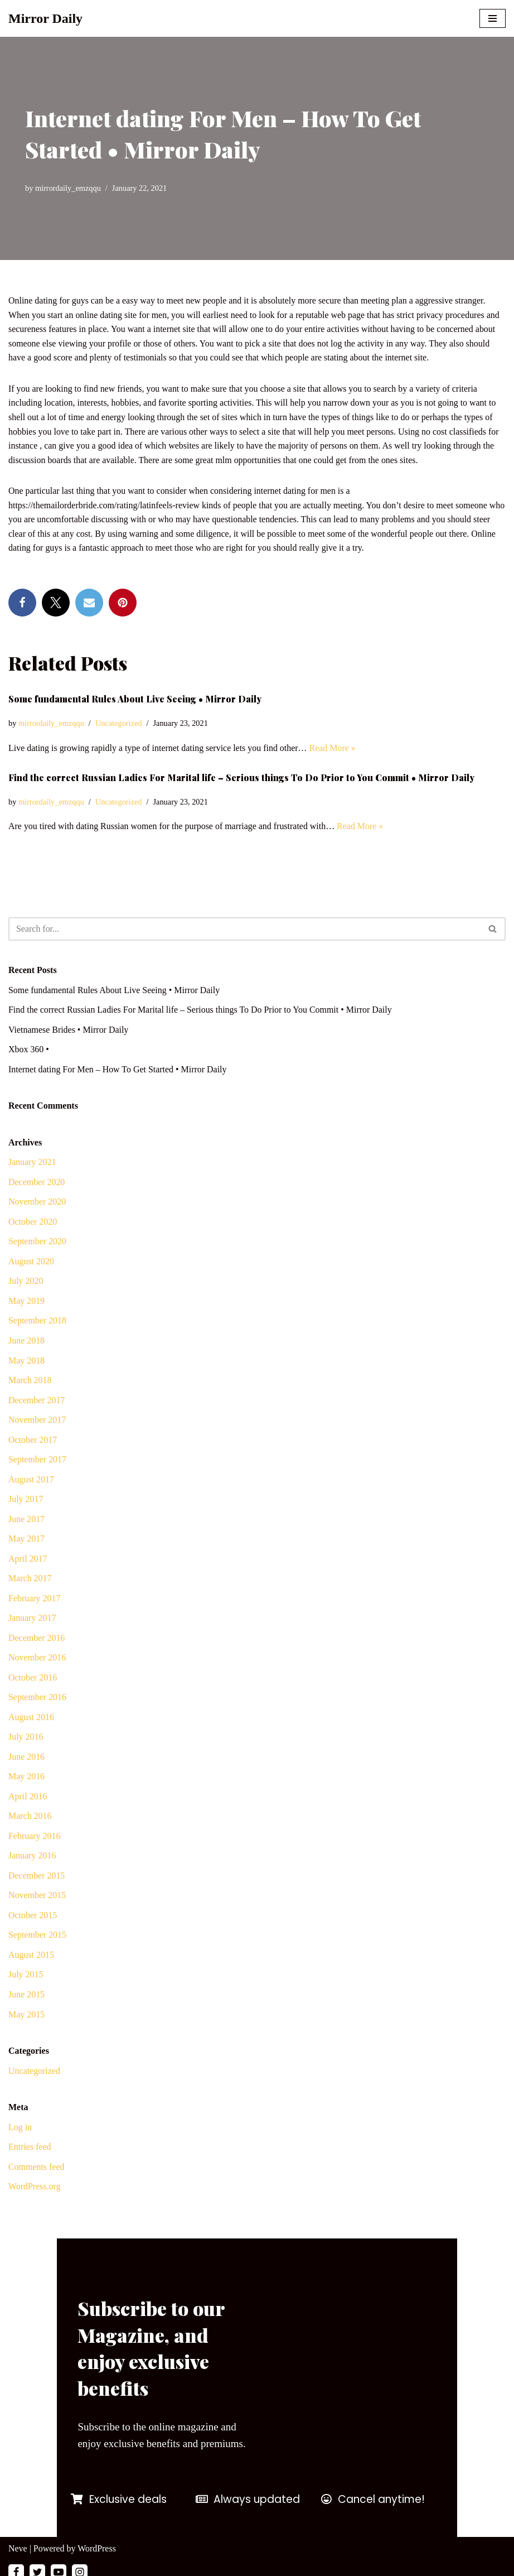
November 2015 (37, 1898)
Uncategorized (118, 723)
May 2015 (26, 2017)
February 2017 (34, 1600)
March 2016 (30, 1818)
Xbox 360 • (28, 1050)
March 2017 (30, 1580)
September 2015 (37, 1937)
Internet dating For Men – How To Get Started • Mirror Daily (117, 1070)
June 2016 (26, 1759)
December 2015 (36, 1878)
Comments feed (36, 2169)
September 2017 (37, 1461)
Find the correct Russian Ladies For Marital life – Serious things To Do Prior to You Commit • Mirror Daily (241, 778)
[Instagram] (80, 2564)
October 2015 (32, 1918)
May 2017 (26, 1540)
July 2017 (25, 1500)
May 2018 (26, 1361)
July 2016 (25, 1739)
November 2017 (37, 1421)
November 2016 (37, 1659)
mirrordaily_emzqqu (68, 188)
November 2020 (37, 1202)
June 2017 (26, 1520)
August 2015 (31, 1957)
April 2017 (27, 1560)
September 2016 (37, 1699)
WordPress (97, 2540)
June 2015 (26, 1997)
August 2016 (31, 1719)
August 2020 (31, 1262)
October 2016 (32, 1679)
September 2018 (37, 1322)
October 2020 (32, 1222)
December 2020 (36, 1183)
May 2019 (26, 1302)
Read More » (334, 748)
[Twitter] (37, 2564)
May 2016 (26, 1779)
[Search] (244, 930)
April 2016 (27, 1798)
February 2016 (34, 1838)
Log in (20, 2130)
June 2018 (26, 1342)
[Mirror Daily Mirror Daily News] (45, 18)
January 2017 (32, 1620)
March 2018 (30, 1381)
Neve (17, 2540)
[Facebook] (16, 2564)
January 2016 (32, 1858)
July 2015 (25, 1977)
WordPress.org (34, 2189)
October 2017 (32, 1441)
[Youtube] (58, 2564)
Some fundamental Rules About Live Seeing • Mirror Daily (134, 699)
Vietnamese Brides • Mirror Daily (68, 1030)
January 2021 (32, 1163)
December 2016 (36, 1640)
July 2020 (25, 1282)
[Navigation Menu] (492, 18)
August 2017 (31, 1481)
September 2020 (37, 1243)
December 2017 (36, 1401)
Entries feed (29, 2150)
